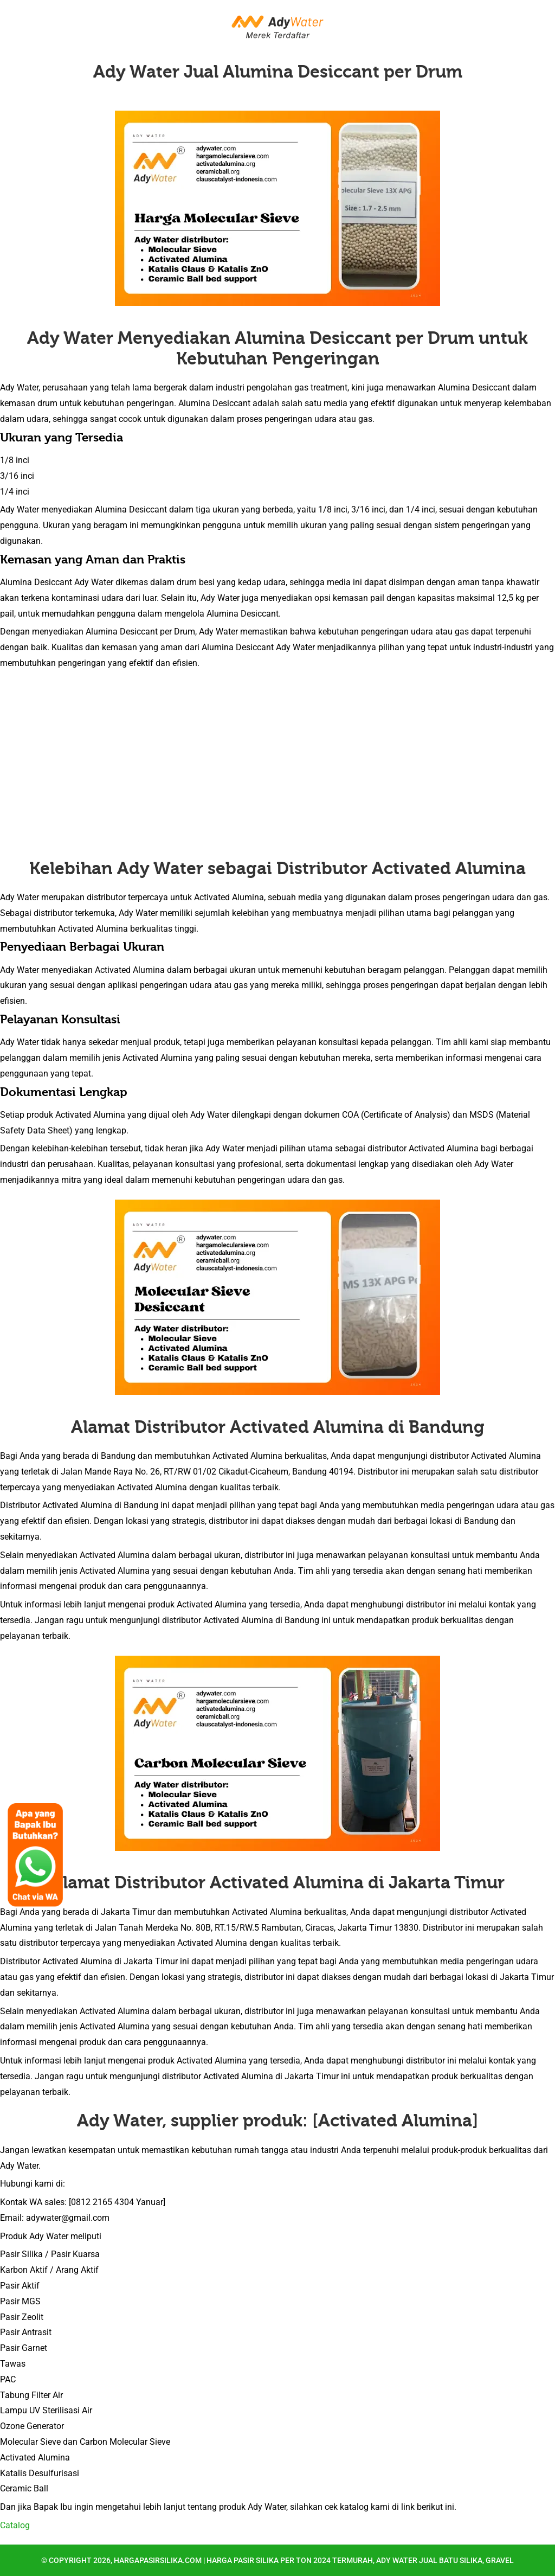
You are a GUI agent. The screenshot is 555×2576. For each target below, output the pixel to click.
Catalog (15, 2525)
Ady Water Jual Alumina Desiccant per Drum (277, 72)
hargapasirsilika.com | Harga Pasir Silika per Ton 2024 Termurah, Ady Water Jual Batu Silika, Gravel (314, 2560)
